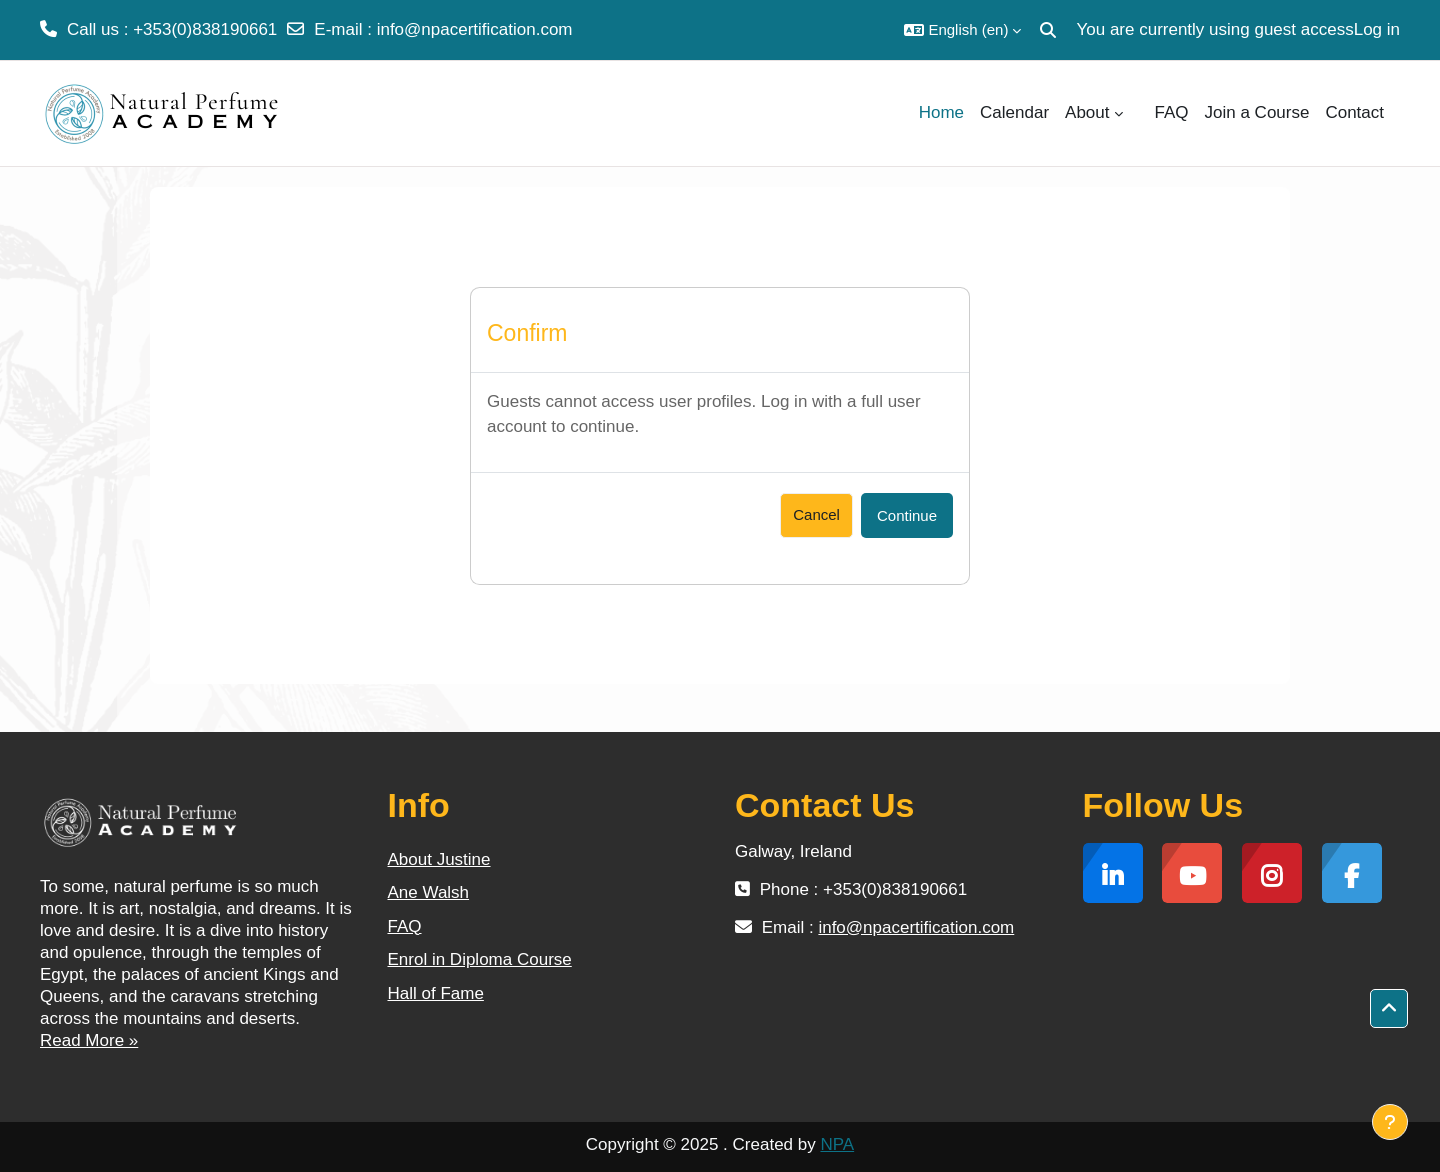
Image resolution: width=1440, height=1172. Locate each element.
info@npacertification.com (475, 29)
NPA (837, 1144)
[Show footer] (1390, 1122)
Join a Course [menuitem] (1257, 112)
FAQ (405, 926)
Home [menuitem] (941, 112)
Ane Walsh (429, 892)
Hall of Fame (436, 993)
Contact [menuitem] (1354, 112)
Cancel (816, 514)
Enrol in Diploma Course (480, 959)
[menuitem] (1139, 113)
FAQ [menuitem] (1172, 112)
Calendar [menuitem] (1014, 112)
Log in (1377, 29)
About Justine (439, 859)
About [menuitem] (1087, 112)
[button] (962, 30)
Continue (907, 515)
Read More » (89, 1040)
